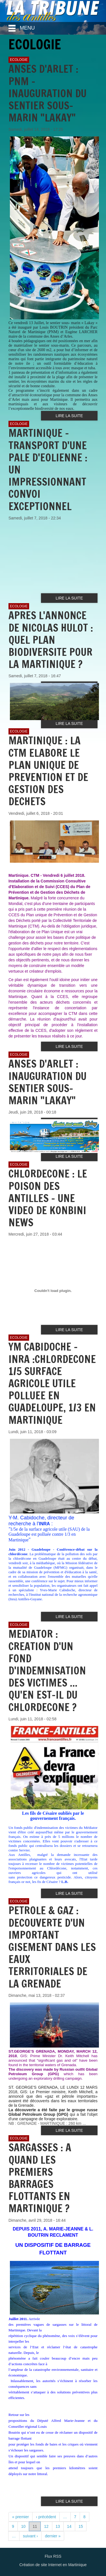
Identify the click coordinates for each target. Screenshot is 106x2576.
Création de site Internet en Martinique (52, 2564)
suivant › (30, 2536)
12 (46, 2526)
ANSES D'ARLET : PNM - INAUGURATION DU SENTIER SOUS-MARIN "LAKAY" (47, 93)
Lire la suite (69, 415)
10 (23, 2526)
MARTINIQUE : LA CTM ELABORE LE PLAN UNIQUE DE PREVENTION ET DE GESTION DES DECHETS (48, 771)
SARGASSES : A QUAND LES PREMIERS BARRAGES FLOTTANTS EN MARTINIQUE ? (39, 2178)
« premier (20, 2517)
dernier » (52, 2536)
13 (58, 2526)
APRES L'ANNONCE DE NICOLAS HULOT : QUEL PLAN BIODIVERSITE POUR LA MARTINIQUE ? (50, 639)
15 (81, 2526)
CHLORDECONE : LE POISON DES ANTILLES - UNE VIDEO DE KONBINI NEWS (47, 1198)
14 (69, 2526)
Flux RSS (53, 2556)
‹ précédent (46, 2517)
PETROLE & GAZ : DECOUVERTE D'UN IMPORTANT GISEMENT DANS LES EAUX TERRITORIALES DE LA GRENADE (52, 1947)
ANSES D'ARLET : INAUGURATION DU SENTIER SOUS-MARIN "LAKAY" (47, 1082)
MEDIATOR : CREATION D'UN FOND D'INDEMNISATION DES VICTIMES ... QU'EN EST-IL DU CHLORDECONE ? (47, 1670)
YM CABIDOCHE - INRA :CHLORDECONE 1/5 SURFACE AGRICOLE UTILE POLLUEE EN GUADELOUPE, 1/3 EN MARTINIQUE (52, 1383)
